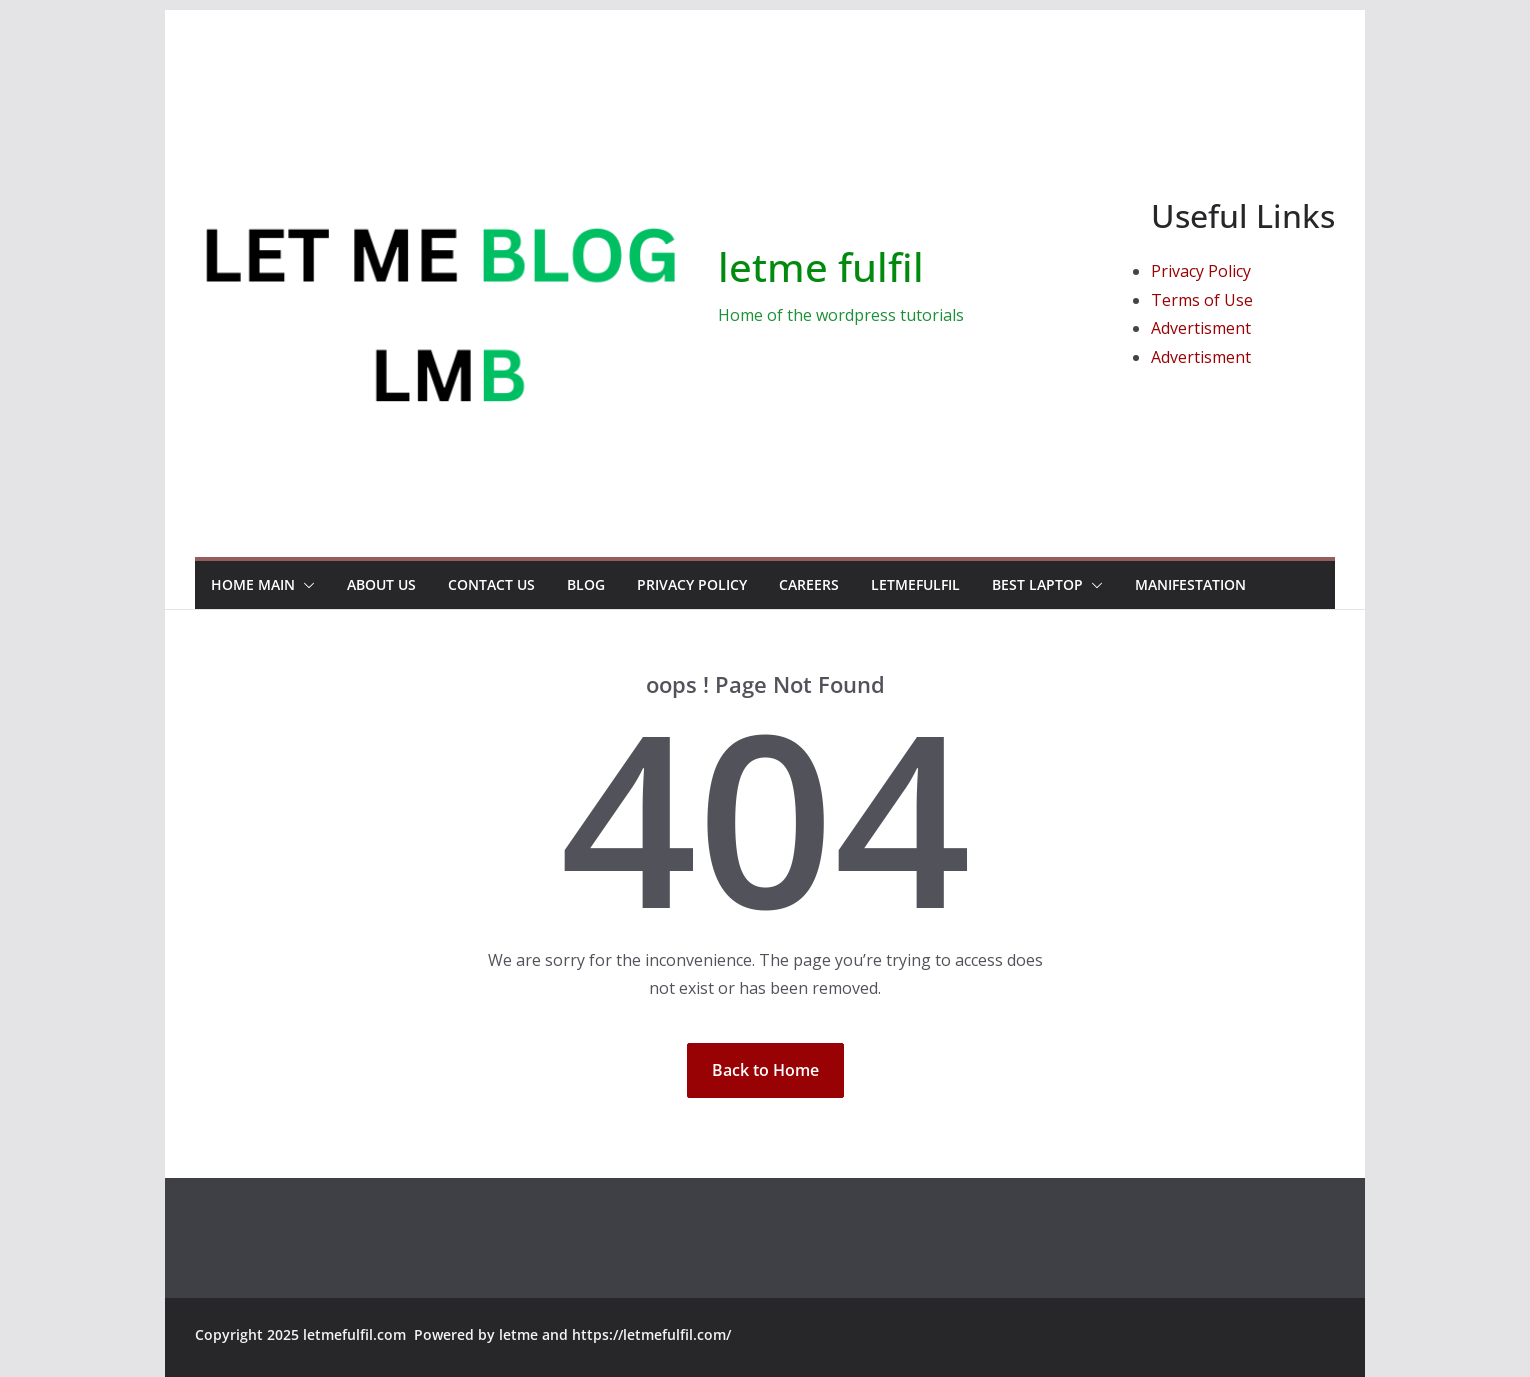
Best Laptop (1037, 584)
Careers (809, 584)
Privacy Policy (1201, 271)
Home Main (253, 584)
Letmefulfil (915, 584)
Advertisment (1201, 328)
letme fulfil (821, 266)
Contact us (491, 584)
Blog (586, 584)
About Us (381, 584)
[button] (305, 585)
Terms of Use (1202, 300)
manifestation (1190, 584)
